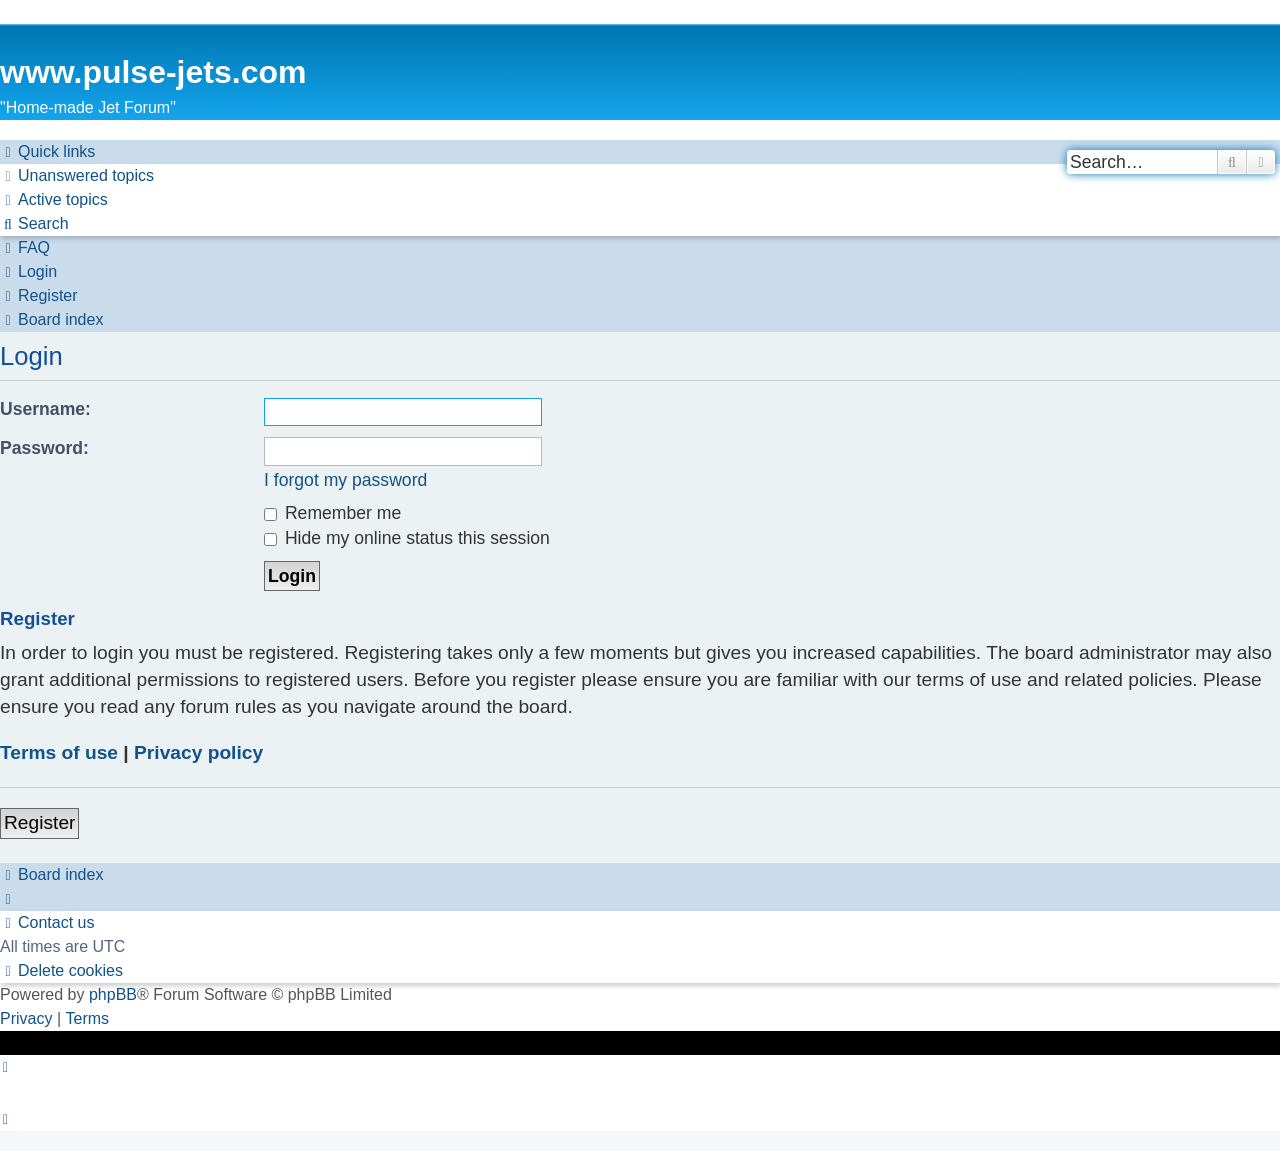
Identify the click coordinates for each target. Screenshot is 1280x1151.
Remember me (332, 513)
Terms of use (59, 752)
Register (39, 822)
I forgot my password (345, 480)
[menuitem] (77, 176)
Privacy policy (198, 752)
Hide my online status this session (407, 538)
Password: (44, 448)
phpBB (113, 994)
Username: (45, 409)
